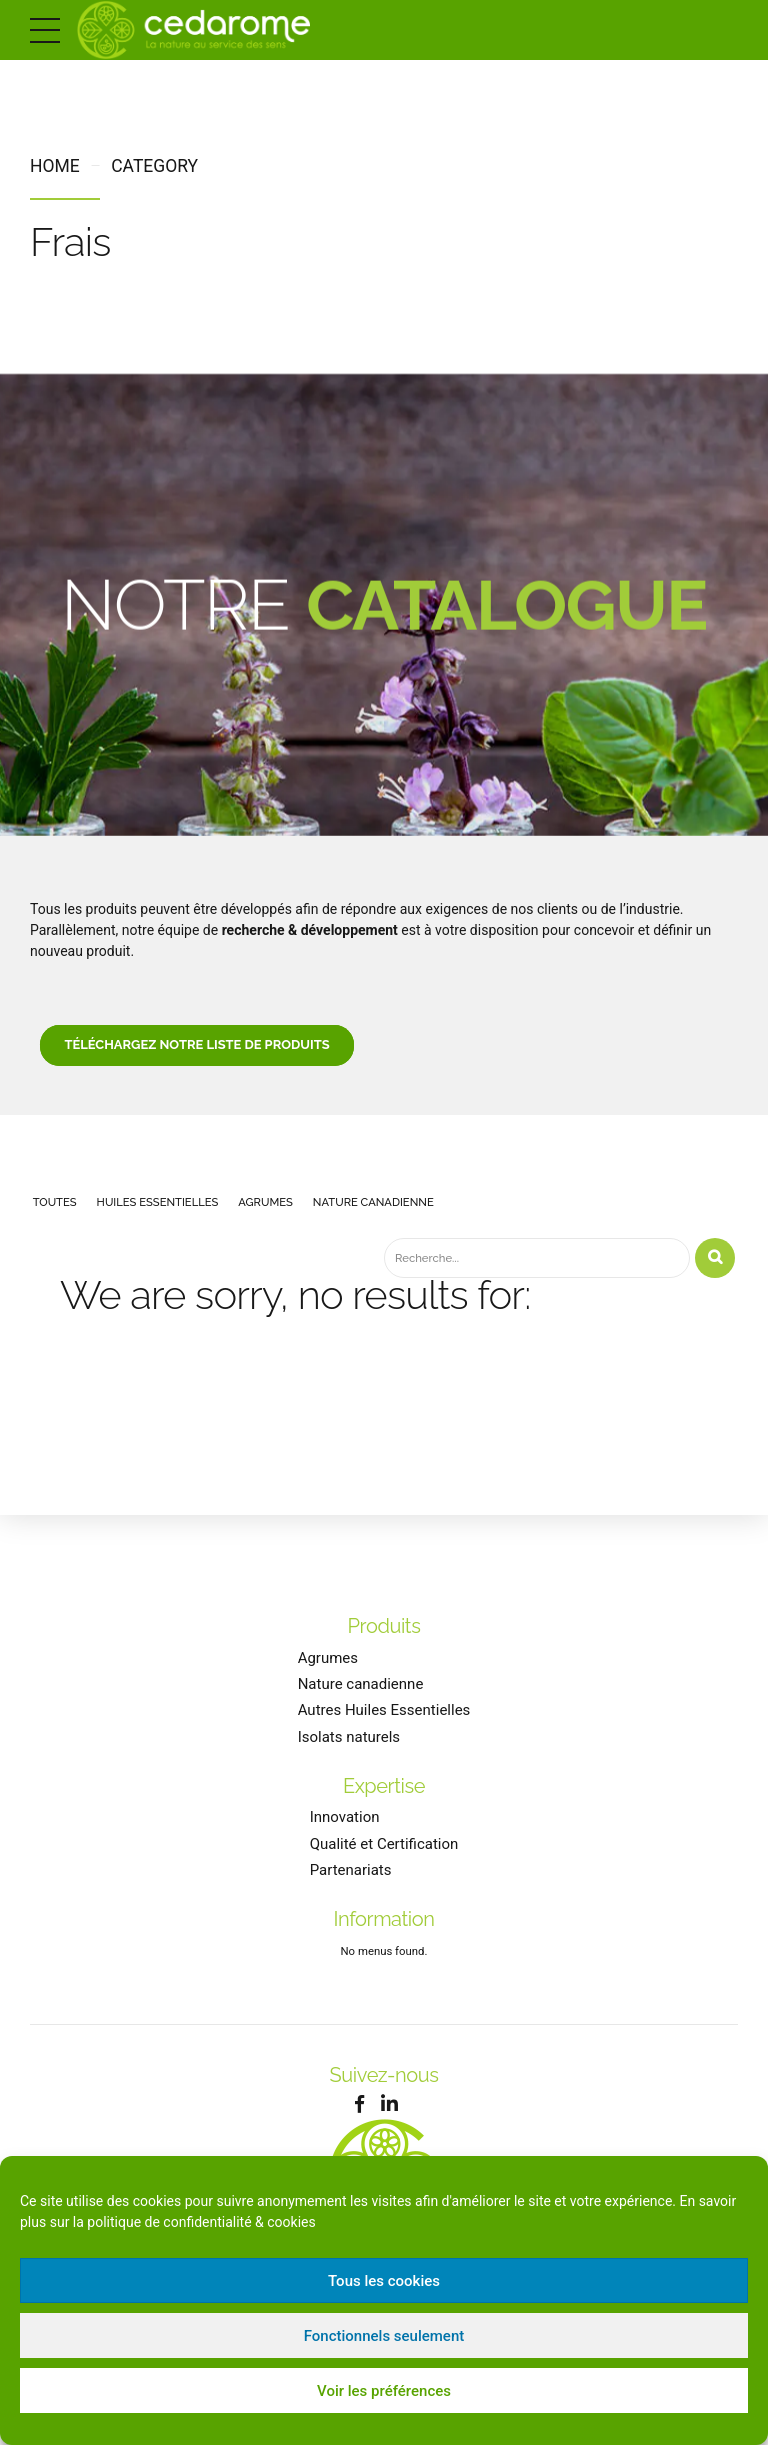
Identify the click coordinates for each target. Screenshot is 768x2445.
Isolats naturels (349, 1751)
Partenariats (351, 1884)
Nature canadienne (361, 1698)
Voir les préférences (384, 2391)
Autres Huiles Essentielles (384, 1725)
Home (55, 166)
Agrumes (328, 1672)
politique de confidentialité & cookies (201, 2222)
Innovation (345, 1831)
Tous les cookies (384, 2281)
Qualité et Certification (384, 1858)
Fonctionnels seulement (384, 2336)
